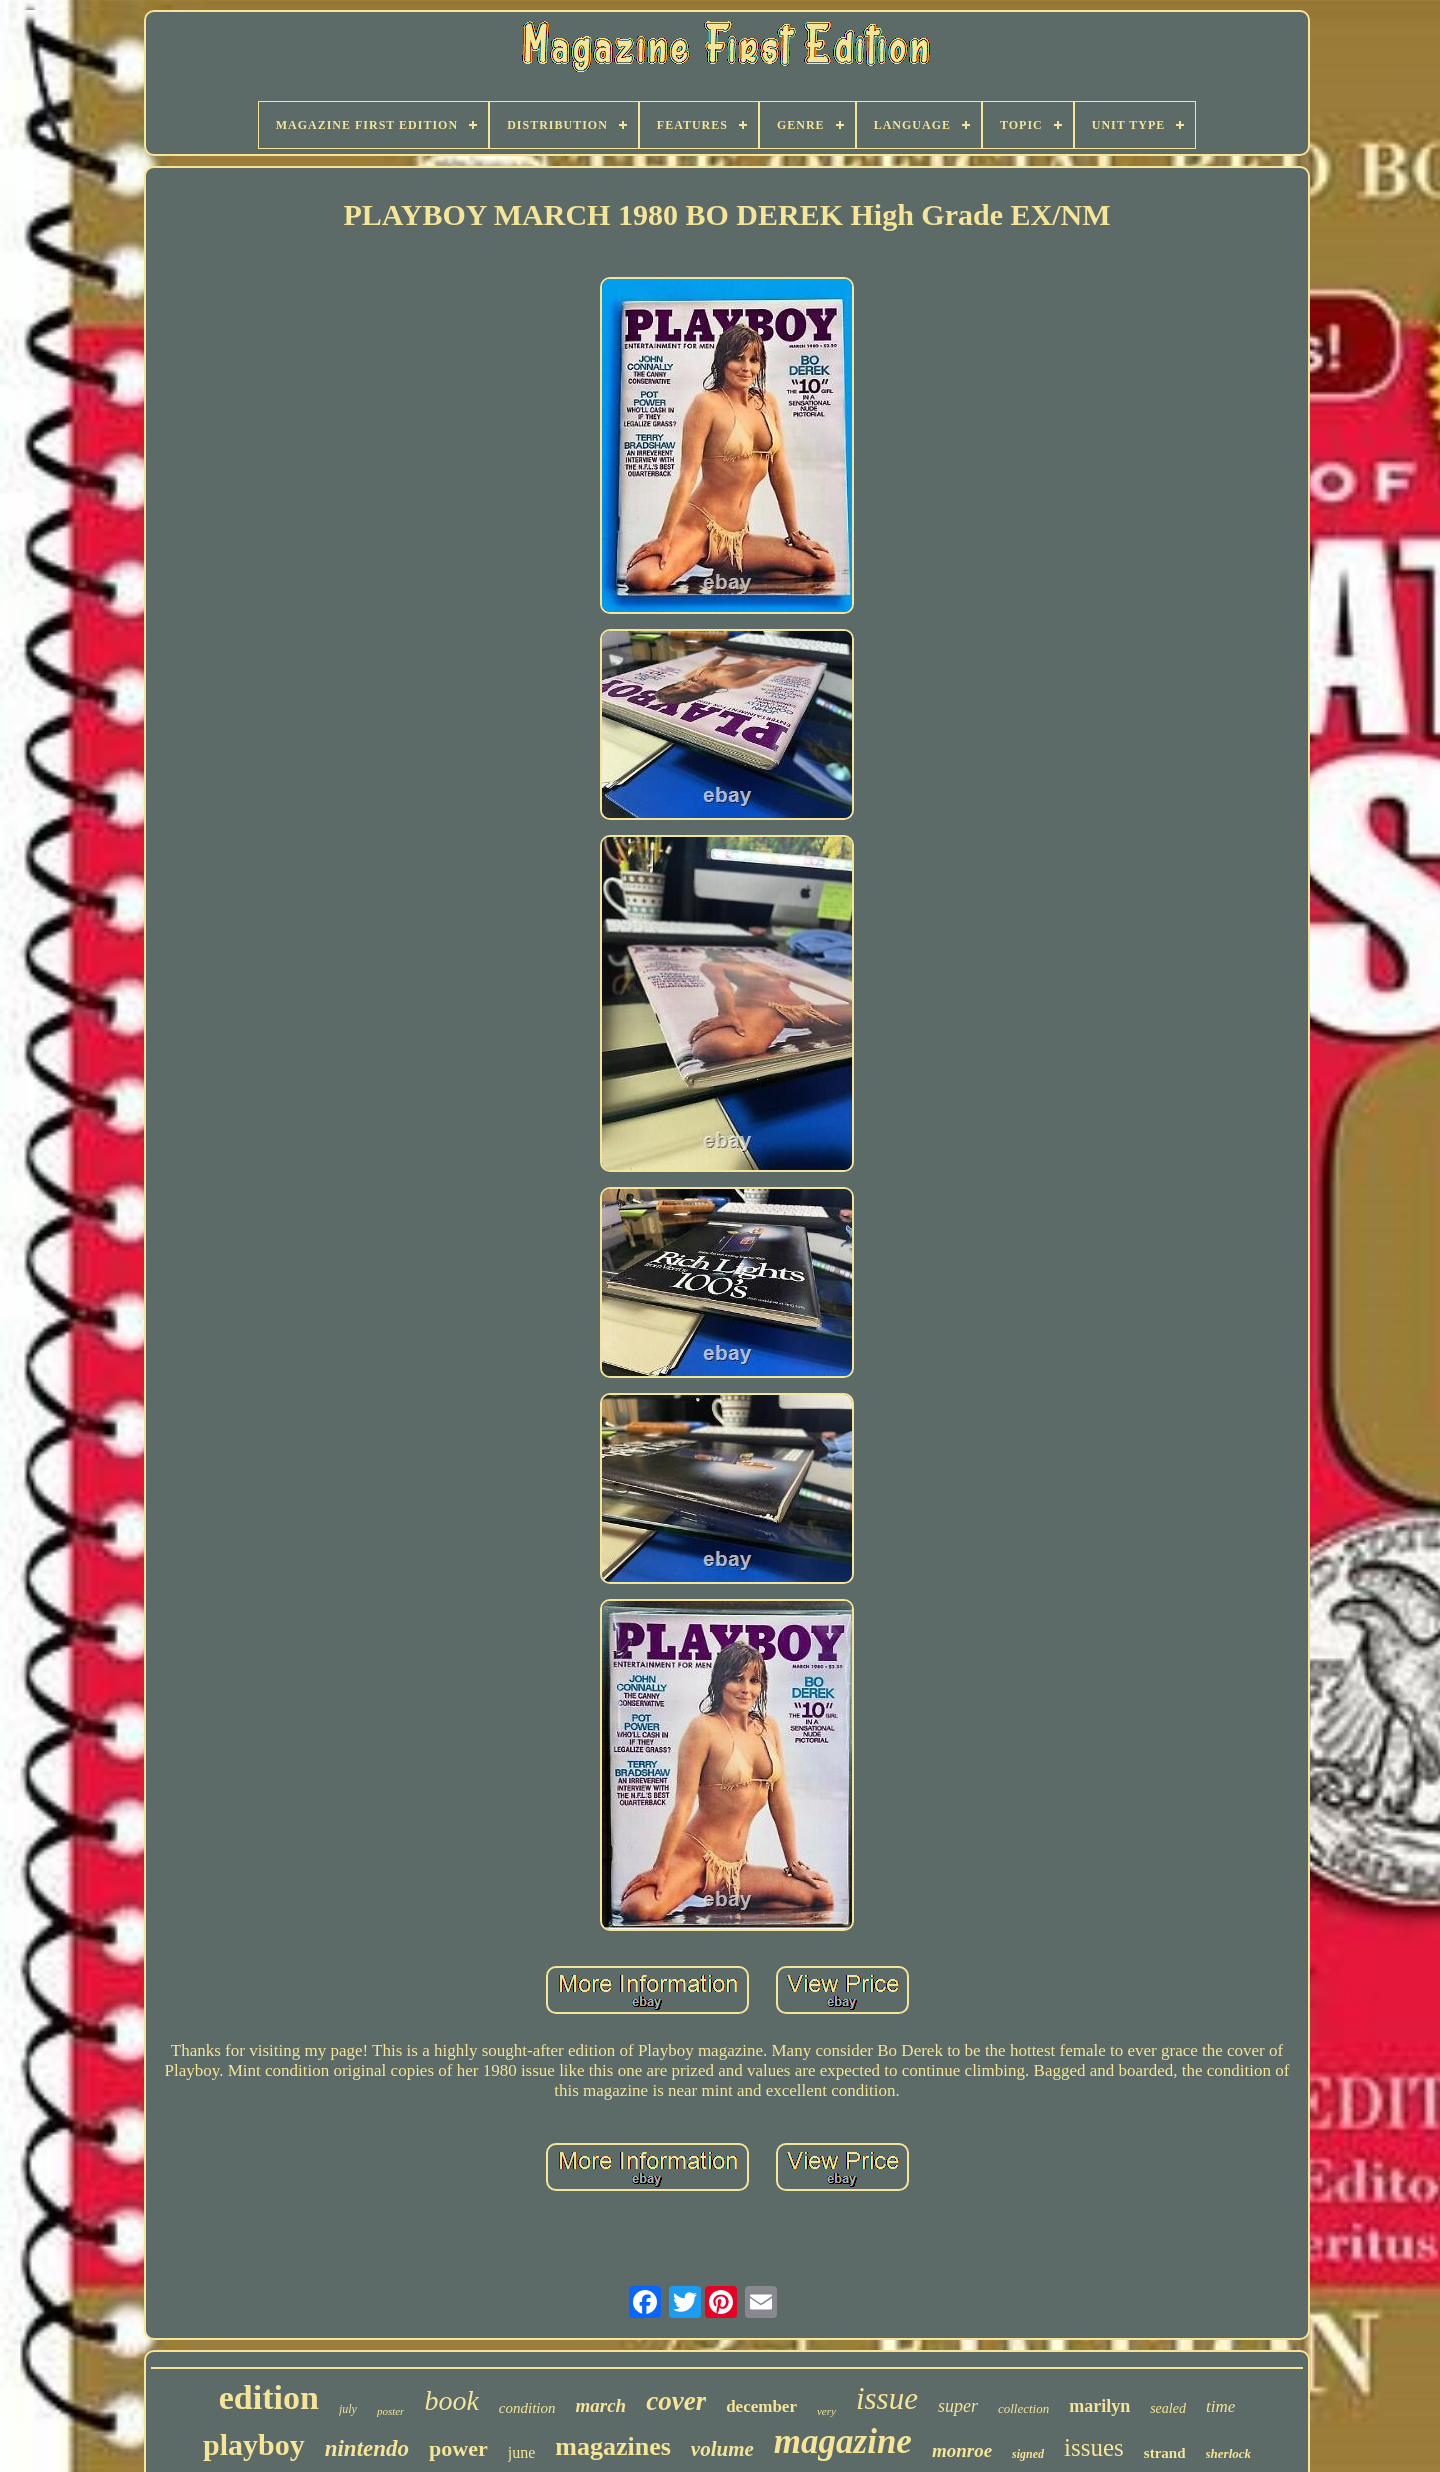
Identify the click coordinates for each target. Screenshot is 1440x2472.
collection (1023, 2408)
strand (1165, 2453)
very (826, 2411)
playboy (254, 2444)
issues (1094, 2447)
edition (269, 2397)
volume (722, 2449)
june (522, 2452)
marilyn (1099, 2406)
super (958, 2406)
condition (527, 2408)
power (458, 2448)
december (761, 2406)
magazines (613, 2446)
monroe (962, 2450)
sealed (1168, 2408)
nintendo (367, 2448)
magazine (843, 2441)
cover (676, 2401)
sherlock (1229, 2453)
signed (1028, 2454)
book (451, 2400)
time (1220, 2406)
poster (391, 2411)
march (601, 2405)
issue (887, 2398)
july (348, 2409)
